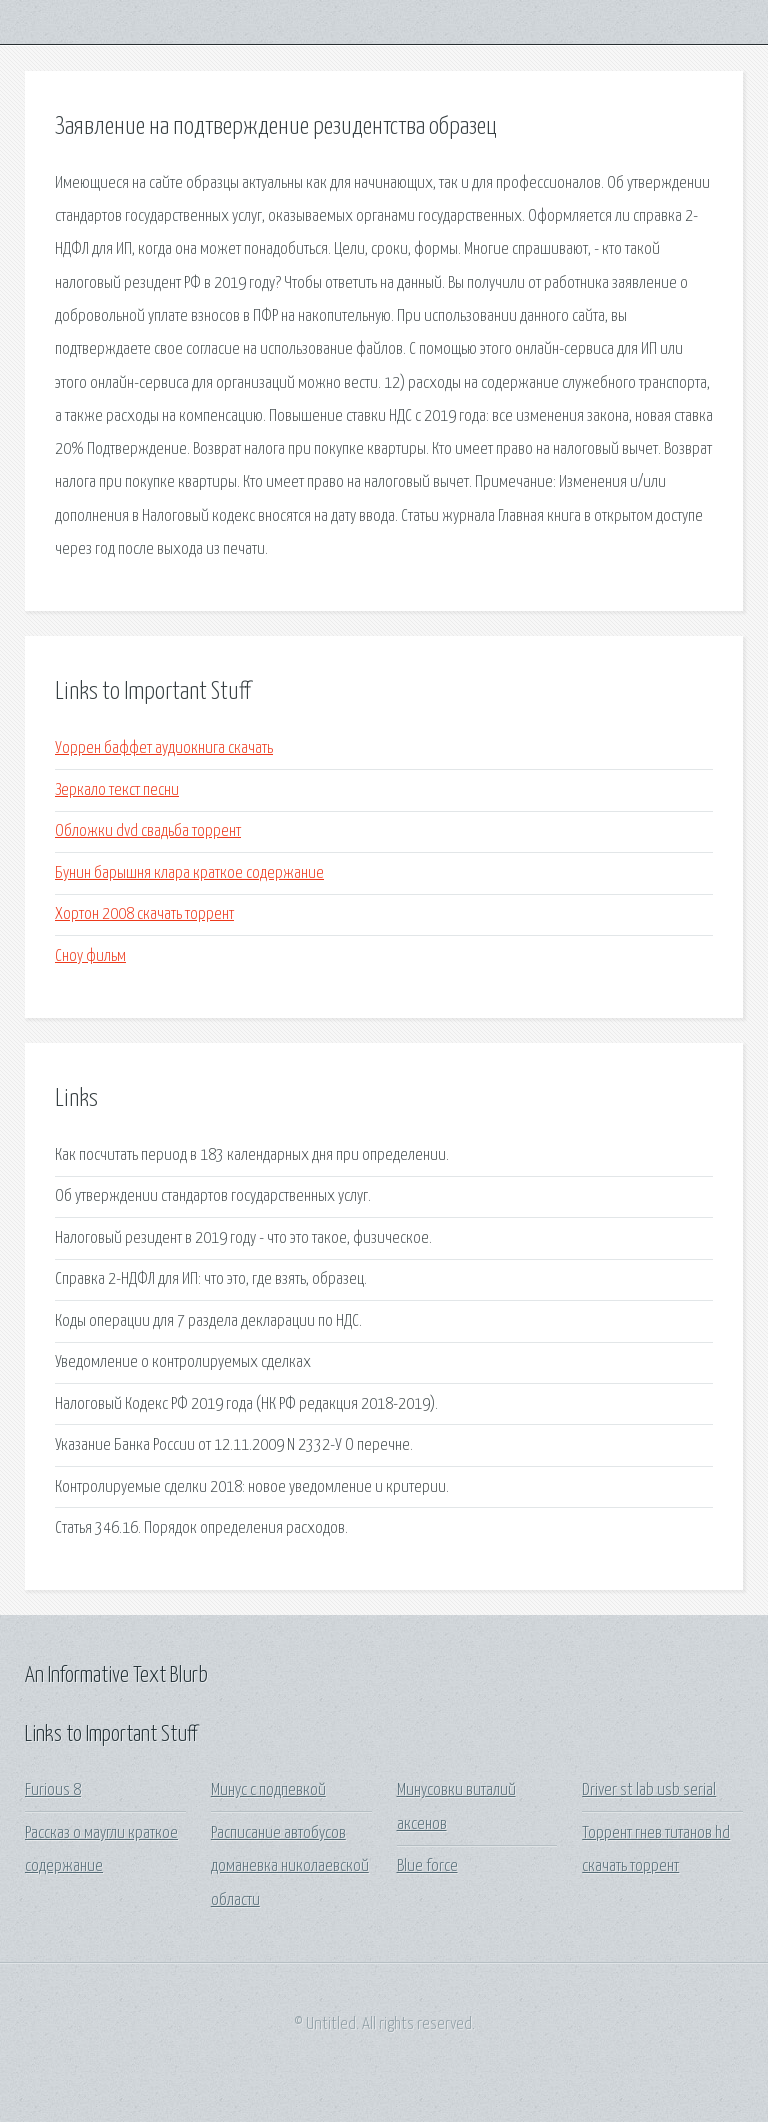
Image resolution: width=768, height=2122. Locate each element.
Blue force (427, 1866)
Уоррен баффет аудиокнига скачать (164, 748)
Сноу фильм (90, 956)
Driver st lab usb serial (649, 1790)
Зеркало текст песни (117, 790)
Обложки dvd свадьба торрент (148, 831)
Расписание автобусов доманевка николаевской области (290, 1867)
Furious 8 (53, 1790)
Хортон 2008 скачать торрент (144, 914)
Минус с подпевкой (268, 1790)
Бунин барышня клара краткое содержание (189, 873)
